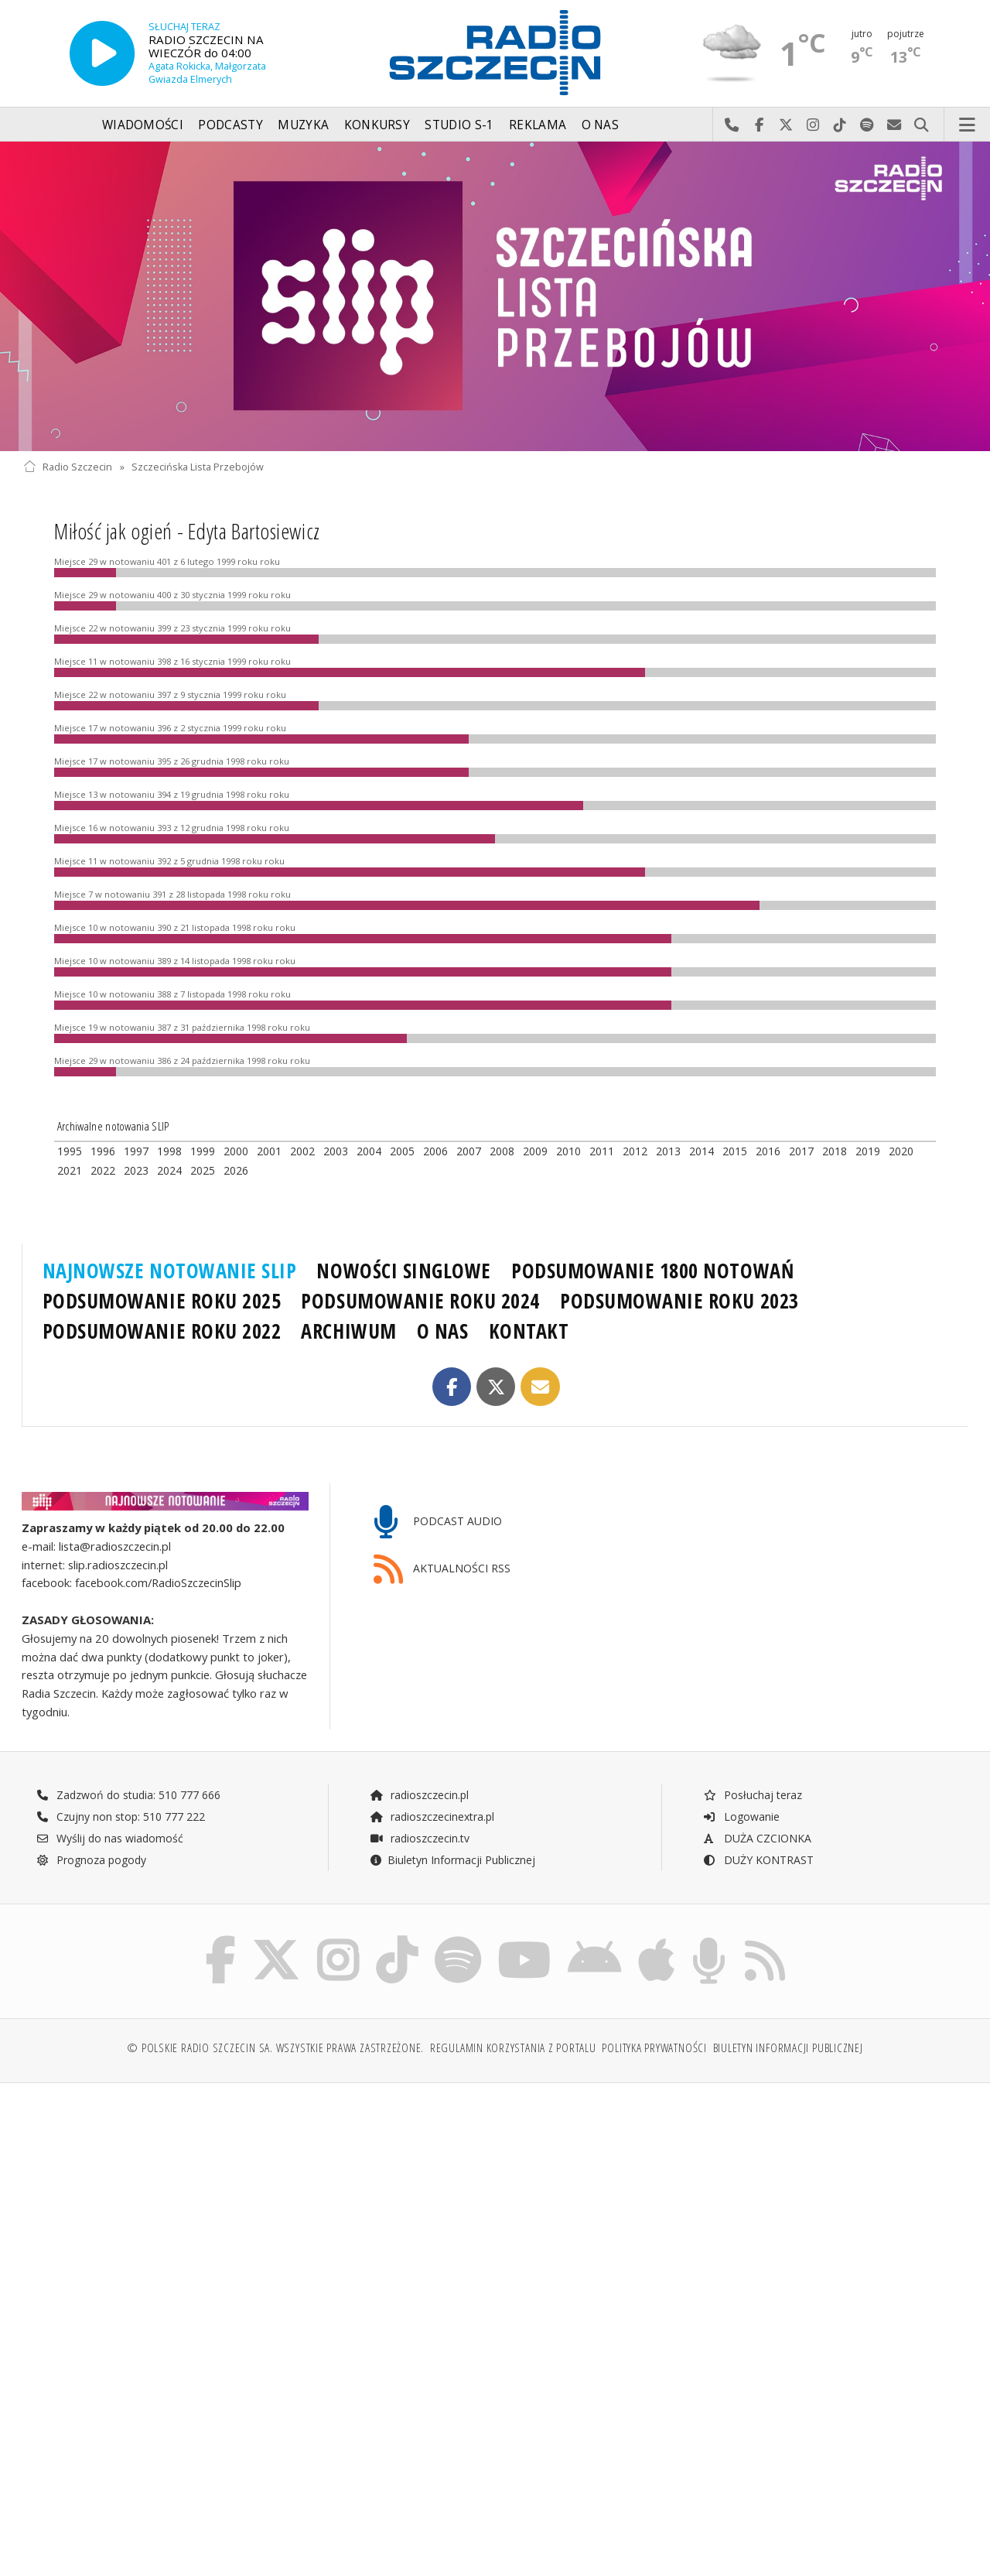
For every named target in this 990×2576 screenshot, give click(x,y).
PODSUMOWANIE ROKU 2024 (420, 1301)
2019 (867, 1151)
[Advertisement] (257, 2213)
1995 (69, 1151)
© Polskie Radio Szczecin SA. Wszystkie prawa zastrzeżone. (275, 2048)
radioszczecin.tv (419, 1838)
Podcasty (230, 125)
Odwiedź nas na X (786, 125)
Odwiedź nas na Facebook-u (759, 125)
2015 (734, 1151)
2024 (169, 1170)
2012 (635, 1151)
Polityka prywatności (654, 2048)
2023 (136, 1170)
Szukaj (921, 125)
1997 (136, 1151)
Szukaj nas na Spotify (867, 125)
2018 (834, 1151)
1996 (102, 1151)
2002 (302, 1151)
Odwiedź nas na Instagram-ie (813, 125)
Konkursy (377, 125)
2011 (601, 1151)
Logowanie (741, 1816)
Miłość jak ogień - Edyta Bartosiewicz (187, 531)
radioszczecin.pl (419, 1794)
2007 (468, 1151)
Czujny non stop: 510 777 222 (121, 1816)
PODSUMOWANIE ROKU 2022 (162, 1331)
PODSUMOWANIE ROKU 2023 (679, 1301)
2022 (102, 1170)
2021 (69, 1170)
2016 (768, 1151)
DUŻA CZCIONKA (756, 1838)
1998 (169, 1151)
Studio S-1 (459, 125)
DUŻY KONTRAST (758, 1859)
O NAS (443, 1331)
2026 (236, 1170)
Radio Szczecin (67, 467)
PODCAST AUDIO (438, 1522)
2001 (269, 1151)
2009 (535, 1151)
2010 (568, 1151)
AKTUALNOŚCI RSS (442, 1569)
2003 (335, 1151)
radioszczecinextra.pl (431, 1816)
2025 (202, 1170)
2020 (901, 1151)
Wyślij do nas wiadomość (894, 125)
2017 (801, 1151)
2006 (435, 1151)
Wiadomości (142, 125)
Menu (967, 125)
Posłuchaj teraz (752, 1794)
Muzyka (303, 125)
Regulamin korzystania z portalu (513, 2048)
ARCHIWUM (348, 1331)
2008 (502, 1151)
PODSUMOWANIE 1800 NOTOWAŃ (652, 1271)
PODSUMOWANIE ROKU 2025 (162, 1301)
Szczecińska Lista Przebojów (197, 467)
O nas (601, 125)
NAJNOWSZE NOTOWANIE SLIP (170, 1271)
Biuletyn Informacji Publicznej (452, 1859)
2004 (369, 1151)
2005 (402, 1151)
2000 (236, 1151)
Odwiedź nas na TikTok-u (840, 125)
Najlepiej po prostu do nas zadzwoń (732, 125)
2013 (668, 1151)
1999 (202, 1151)
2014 (701, 1151)
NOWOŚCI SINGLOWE (403, 1271)
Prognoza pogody (91, 1859)
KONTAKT (529, 1331)
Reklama (537, 125)
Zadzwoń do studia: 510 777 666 (128, 1794)
